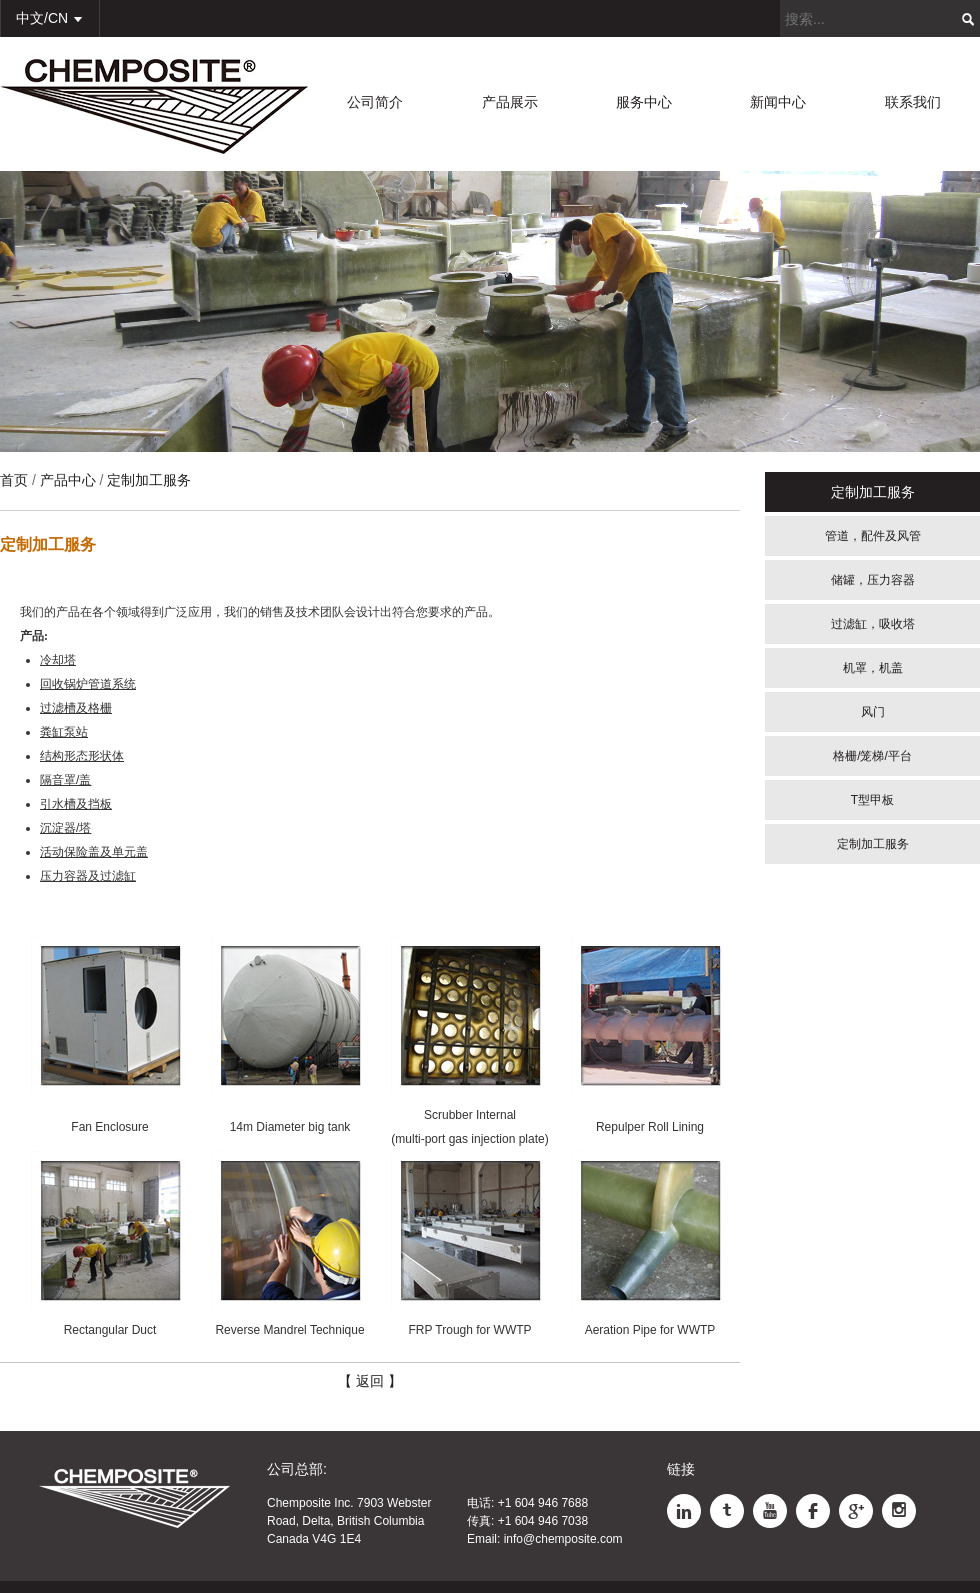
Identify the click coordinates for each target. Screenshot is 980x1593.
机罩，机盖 (873, 668)
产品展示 (510, 102)
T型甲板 (872, 800)
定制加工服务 (873, 844)
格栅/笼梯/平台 (872, 756)
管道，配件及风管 (873, 536)
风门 (873, 712)
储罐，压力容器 (873, 580)
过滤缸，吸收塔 (873, 624)
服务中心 (644, 102)
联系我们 (913, 102)
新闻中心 (778, 102)
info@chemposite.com (563, 1539)
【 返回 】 (370, 1381)
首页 (14, 480)
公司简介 (375, 102)
